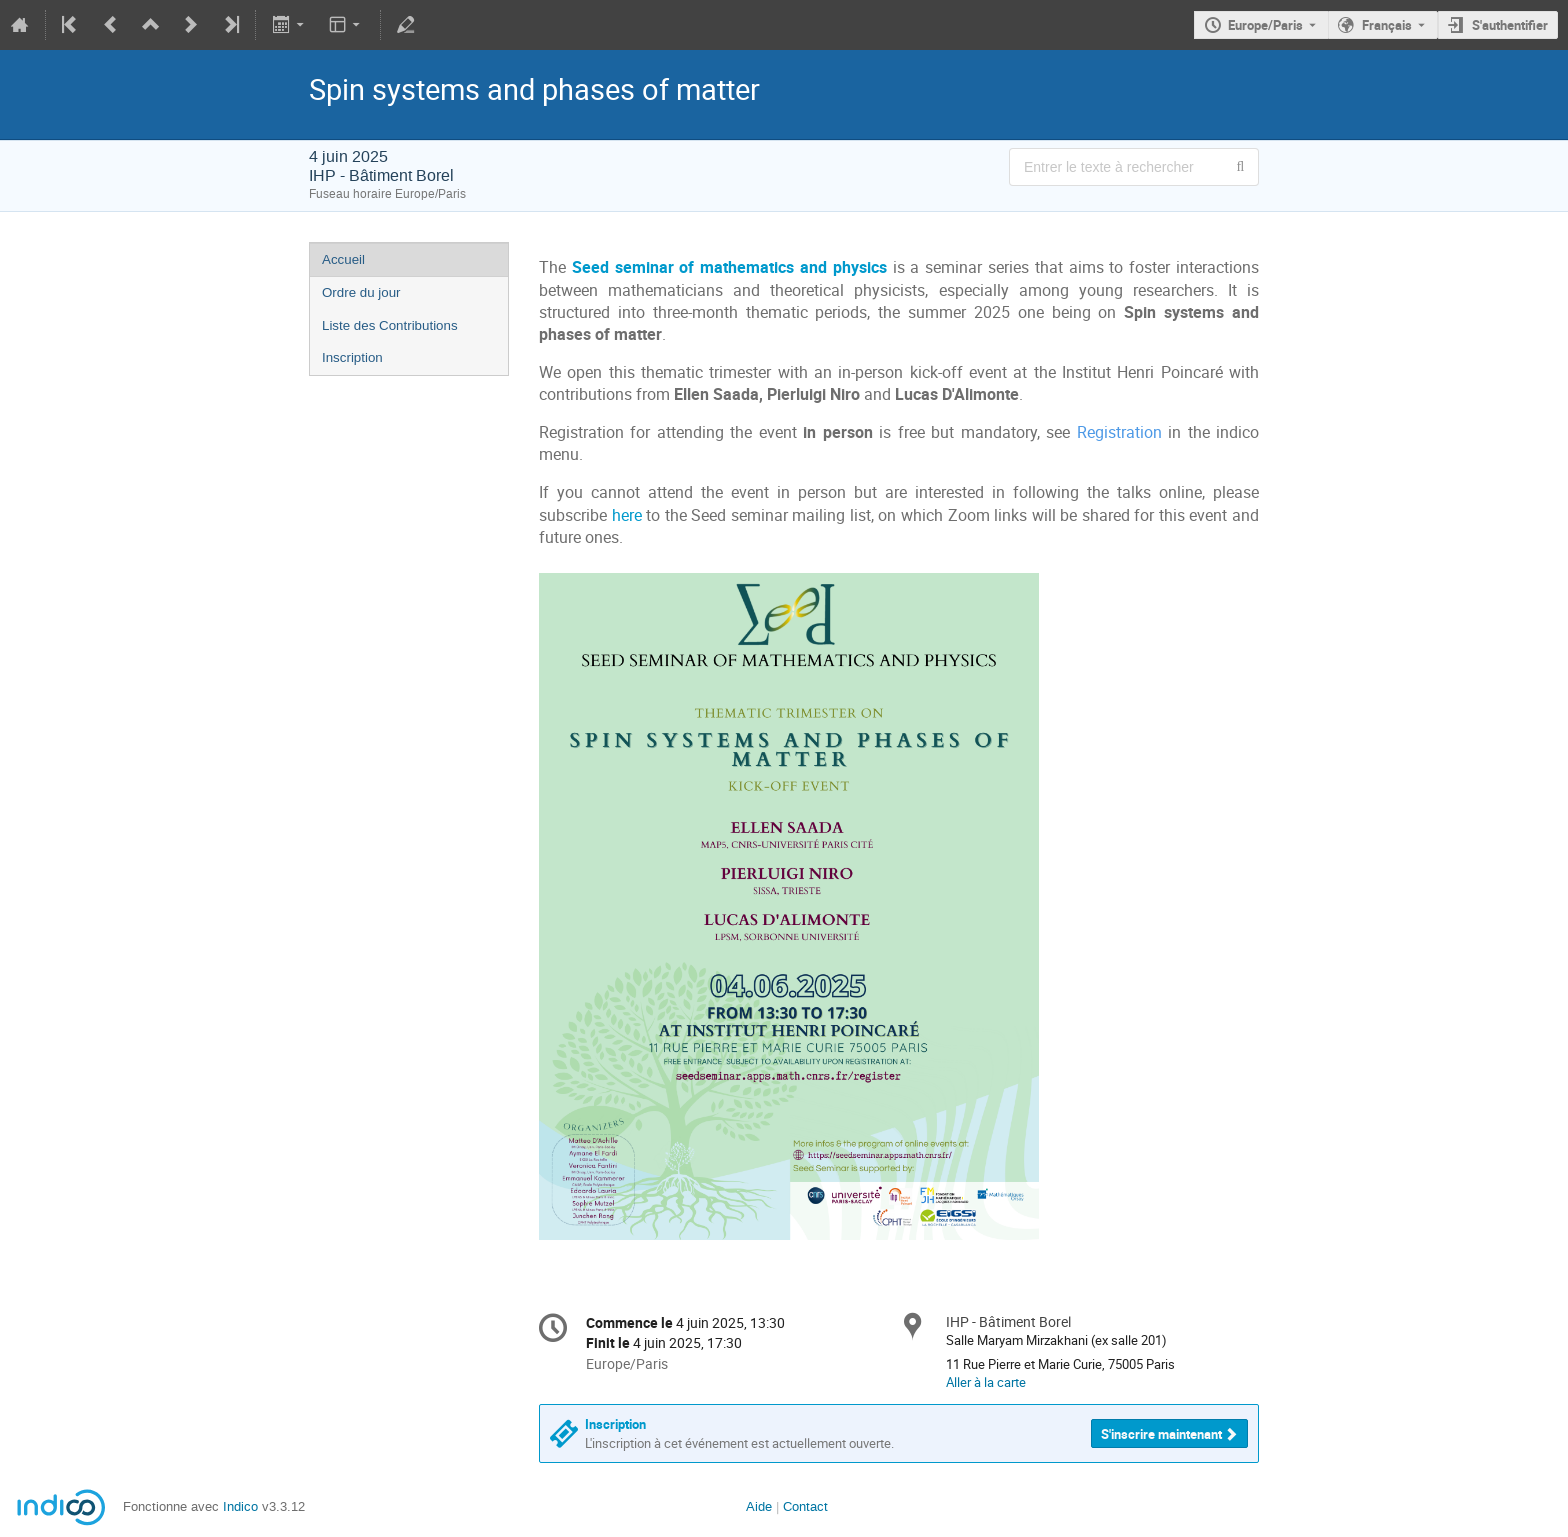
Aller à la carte (986, 1382)
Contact (805, 1506)
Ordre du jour (361, 292)
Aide (759, 1506)
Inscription (352, 357)
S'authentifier (1510, 25)
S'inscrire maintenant (1161, 1434)
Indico (240, 1506)
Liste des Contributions (390, 325)
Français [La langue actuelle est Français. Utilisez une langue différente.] (1387, 25)
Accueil (343, 259)
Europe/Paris (1265, 25)
